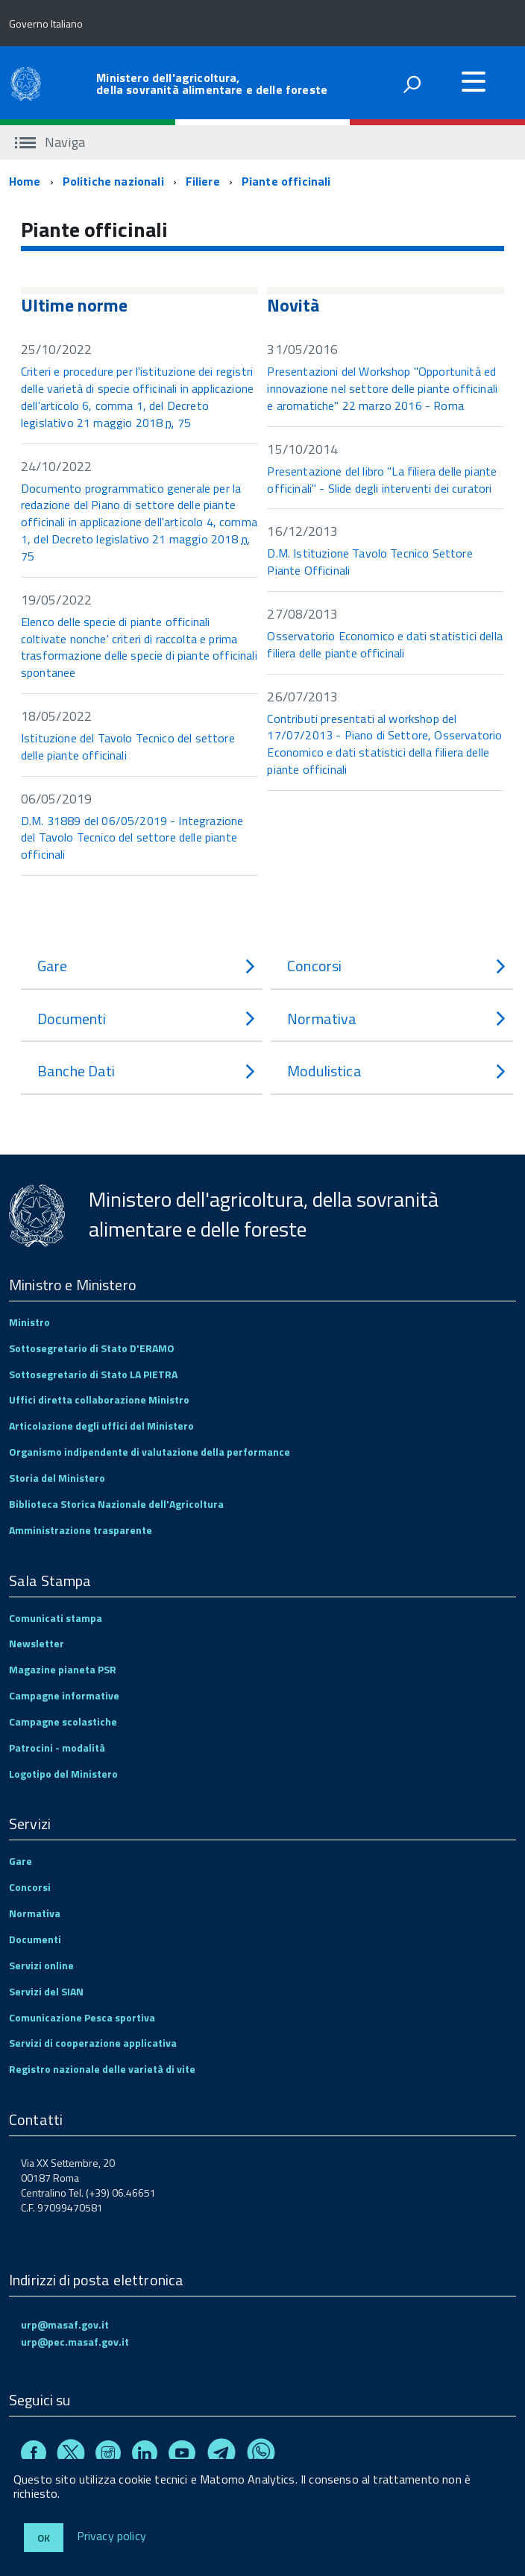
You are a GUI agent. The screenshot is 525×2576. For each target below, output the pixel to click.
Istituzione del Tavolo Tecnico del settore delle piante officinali (128, 746)
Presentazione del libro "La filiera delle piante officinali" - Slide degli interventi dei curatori (382, 479)
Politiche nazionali (113, 181)
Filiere (203, 181)
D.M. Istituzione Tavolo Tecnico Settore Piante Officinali (369, 561)
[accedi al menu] (473, 81)
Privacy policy (111, 2536)
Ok (43, 2537)
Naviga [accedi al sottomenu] (50, 142)
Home (25, 181)
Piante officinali (286, 181)
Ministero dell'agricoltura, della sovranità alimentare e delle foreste (211, 83)
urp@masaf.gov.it (65, 2324)
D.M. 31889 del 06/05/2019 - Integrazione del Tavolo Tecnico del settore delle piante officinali (132, 838)
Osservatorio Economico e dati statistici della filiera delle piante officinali (384, 644)
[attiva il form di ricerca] (412, 84)
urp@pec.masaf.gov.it (75, 2341)
